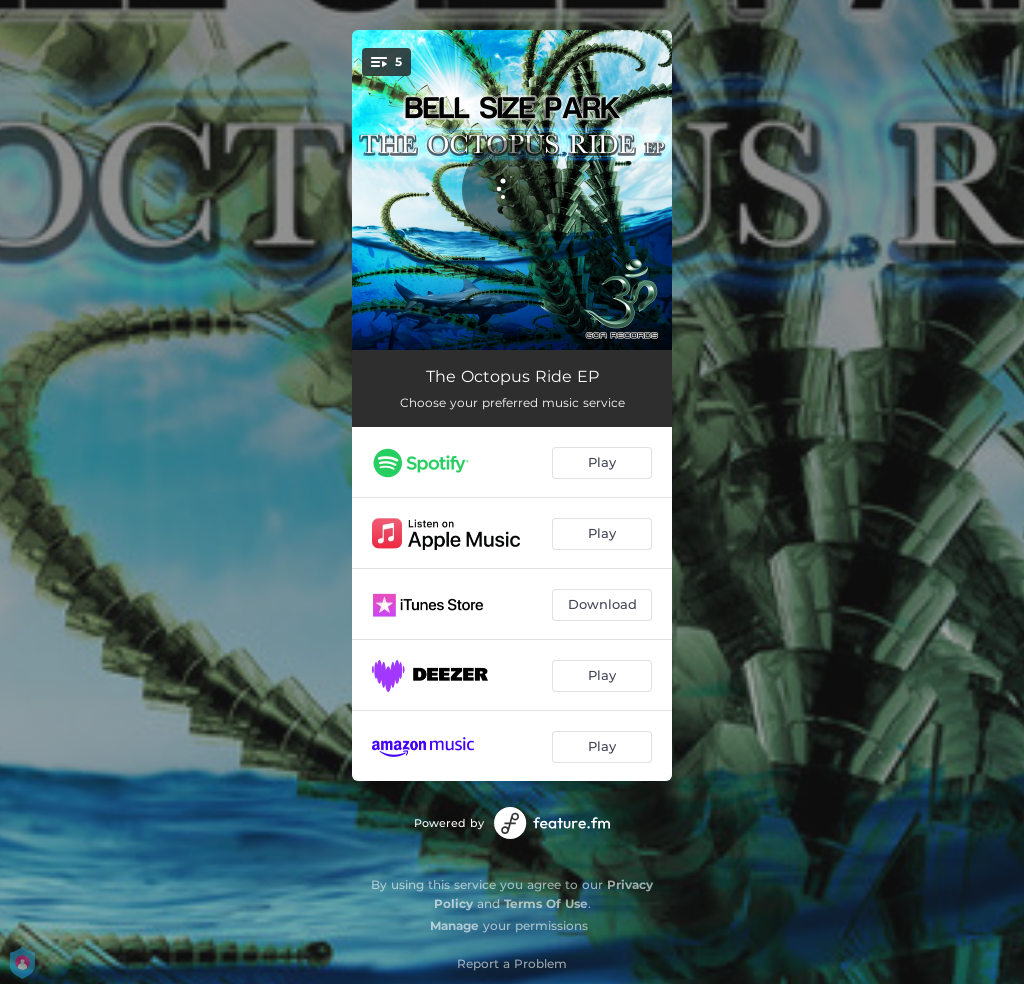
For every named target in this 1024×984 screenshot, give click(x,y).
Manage (454, 925)
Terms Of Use (546, 903)
